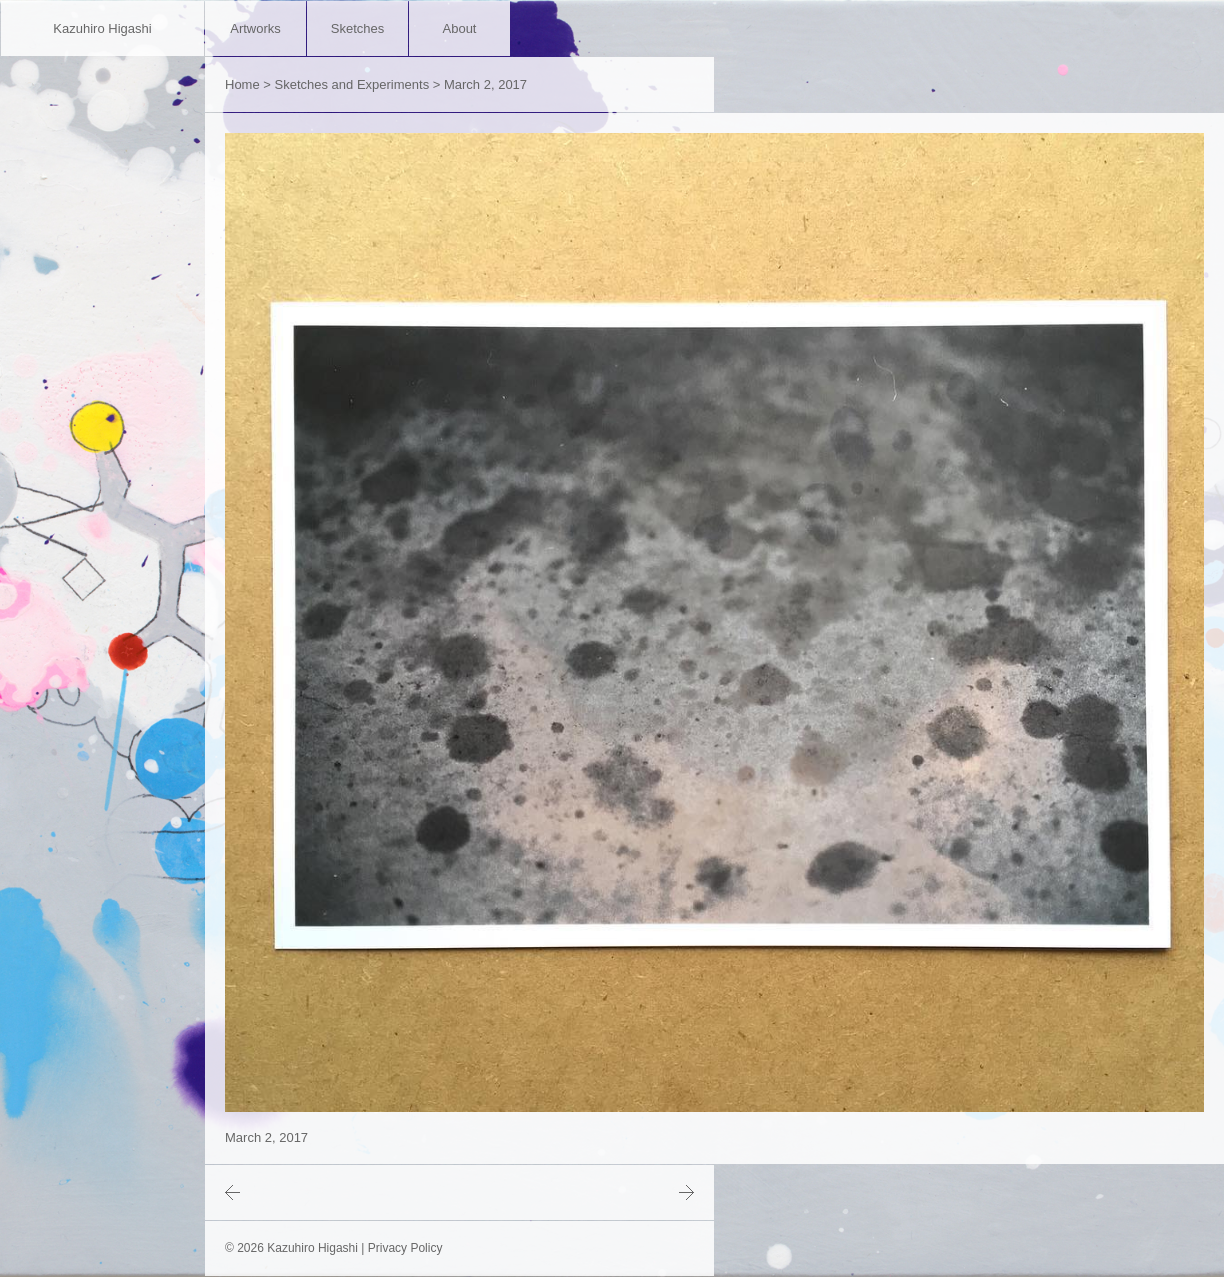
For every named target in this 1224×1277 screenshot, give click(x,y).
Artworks (255, 28)
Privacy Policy (405, 1248)
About (460, 28)
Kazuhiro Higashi (102, 28)
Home (242, 84)
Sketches (357, 28)
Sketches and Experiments (352, 84)
